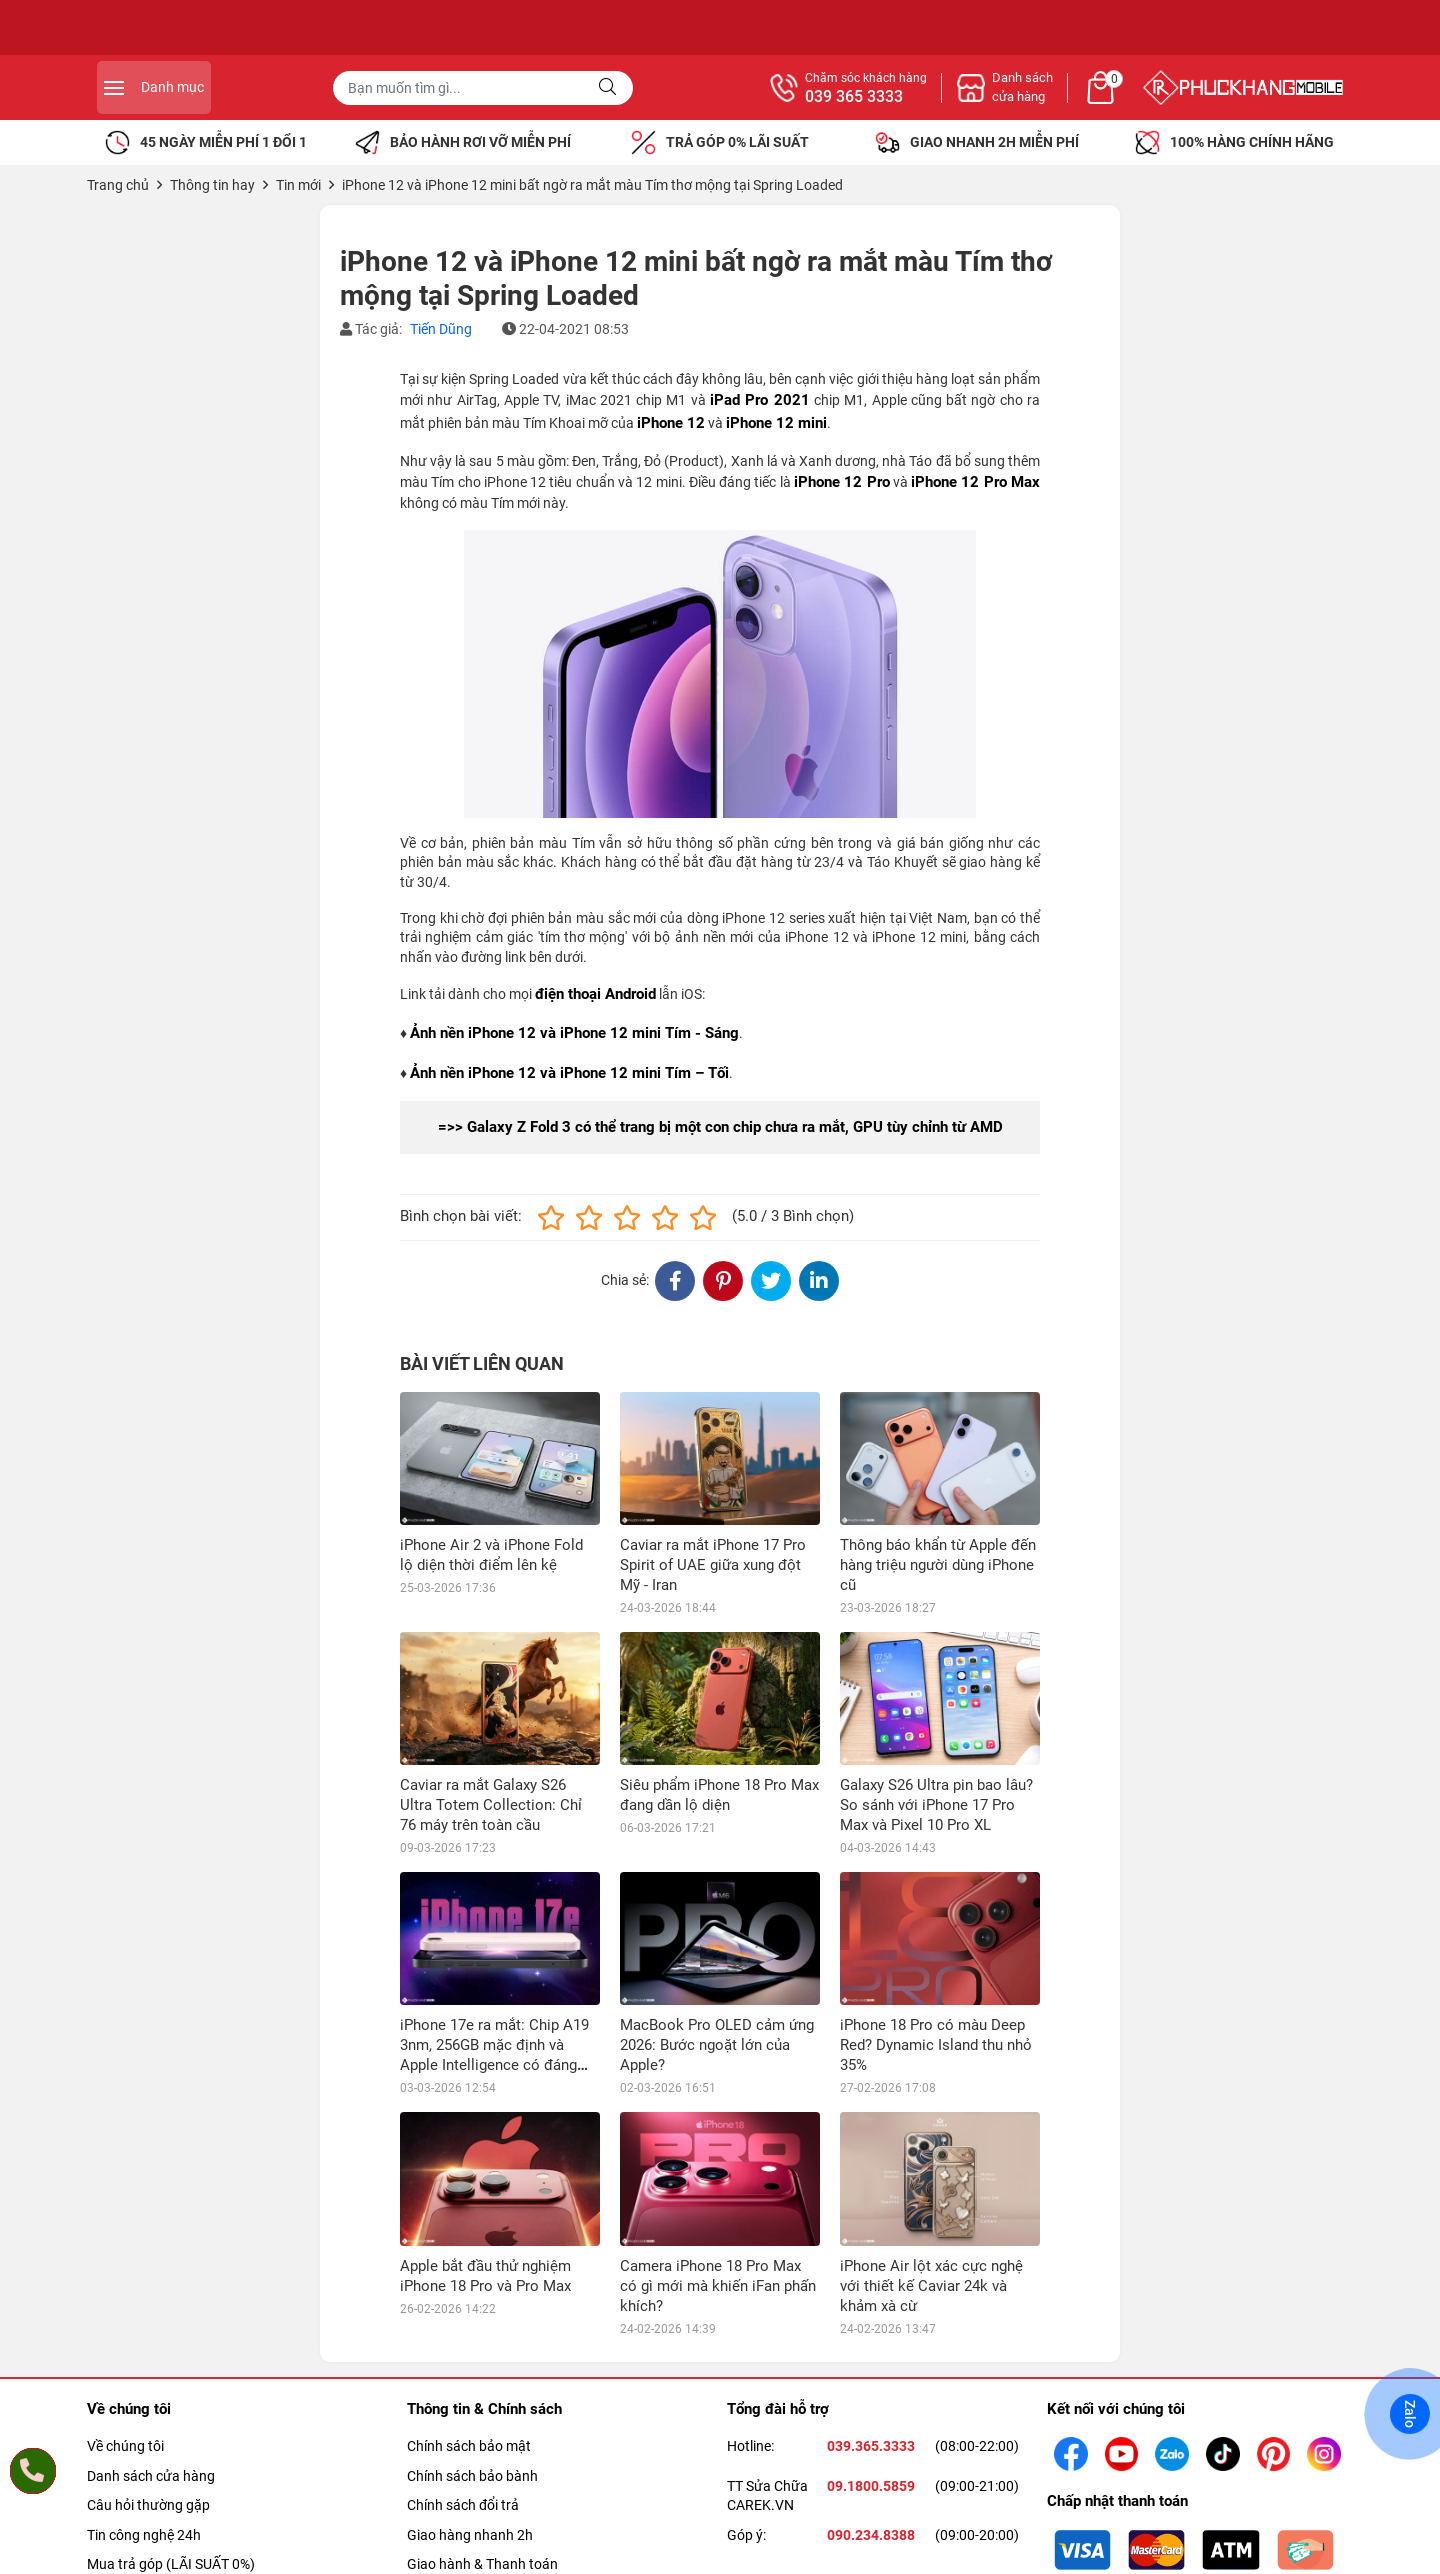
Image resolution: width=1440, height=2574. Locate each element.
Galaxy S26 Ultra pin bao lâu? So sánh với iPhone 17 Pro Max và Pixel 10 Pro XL (936, 1805)
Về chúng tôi (125, 2446)
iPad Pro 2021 (760, 400)
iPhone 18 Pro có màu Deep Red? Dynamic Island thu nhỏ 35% (936, 2045)
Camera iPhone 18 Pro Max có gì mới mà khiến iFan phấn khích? (718, 2286)
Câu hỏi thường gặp (148, 2505)
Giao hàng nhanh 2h (470, 2535)
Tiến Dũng (441, 329)
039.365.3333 (871, 2446)
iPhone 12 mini (776, 423)
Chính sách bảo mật (469, 2446)
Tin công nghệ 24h (144, 2535)
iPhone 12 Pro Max (975, 482)
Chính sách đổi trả (463, 2505)
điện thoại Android (595, 994)
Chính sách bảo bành (472, 2476)
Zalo (1410, 2414)
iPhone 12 (671, 423)
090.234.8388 (871, 2535)
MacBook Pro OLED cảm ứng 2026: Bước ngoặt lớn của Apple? (717, 2045)
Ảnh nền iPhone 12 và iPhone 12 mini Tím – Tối (569, 1073)
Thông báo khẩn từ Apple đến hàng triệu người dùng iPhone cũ (938, 1565)
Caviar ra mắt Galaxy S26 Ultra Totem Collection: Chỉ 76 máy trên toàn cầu (491, 1805)
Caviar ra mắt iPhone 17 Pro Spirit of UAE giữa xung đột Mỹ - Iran (713, 1565)
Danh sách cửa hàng (151, 2476)
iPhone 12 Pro (842, 482)
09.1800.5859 (871, 2486)
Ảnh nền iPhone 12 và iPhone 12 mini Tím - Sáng (574, 1033)
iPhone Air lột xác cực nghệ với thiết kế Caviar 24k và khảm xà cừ (931, 2286)
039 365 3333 (1074, 97)
